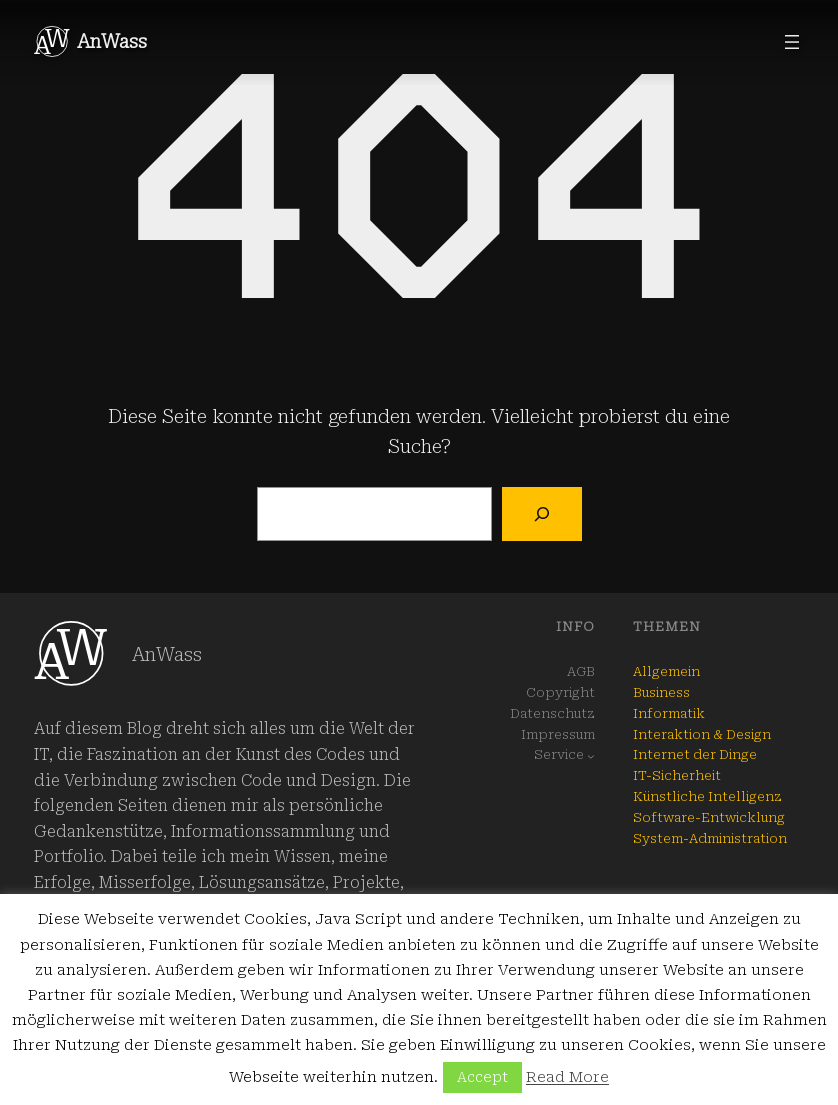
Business (661, 692)
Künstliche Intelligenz (707, 796)
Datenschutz (552, 713)
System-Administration (710, 838)
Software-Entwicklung (709, 817)
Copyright (560, 692)
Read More (567, 1077)
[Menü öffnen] (792, 42)
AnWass (112, 41)
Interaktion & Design (702, 734)
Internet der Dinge (695, 754)
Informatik (669, 713)
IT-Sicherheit (677, 775)
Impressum (558, 734)
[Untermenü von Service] (591, 756)
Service (559, 754)
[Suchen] (541, 514)
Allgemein (666, 671)
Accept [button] (482, 1077)
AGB (581, 671)
